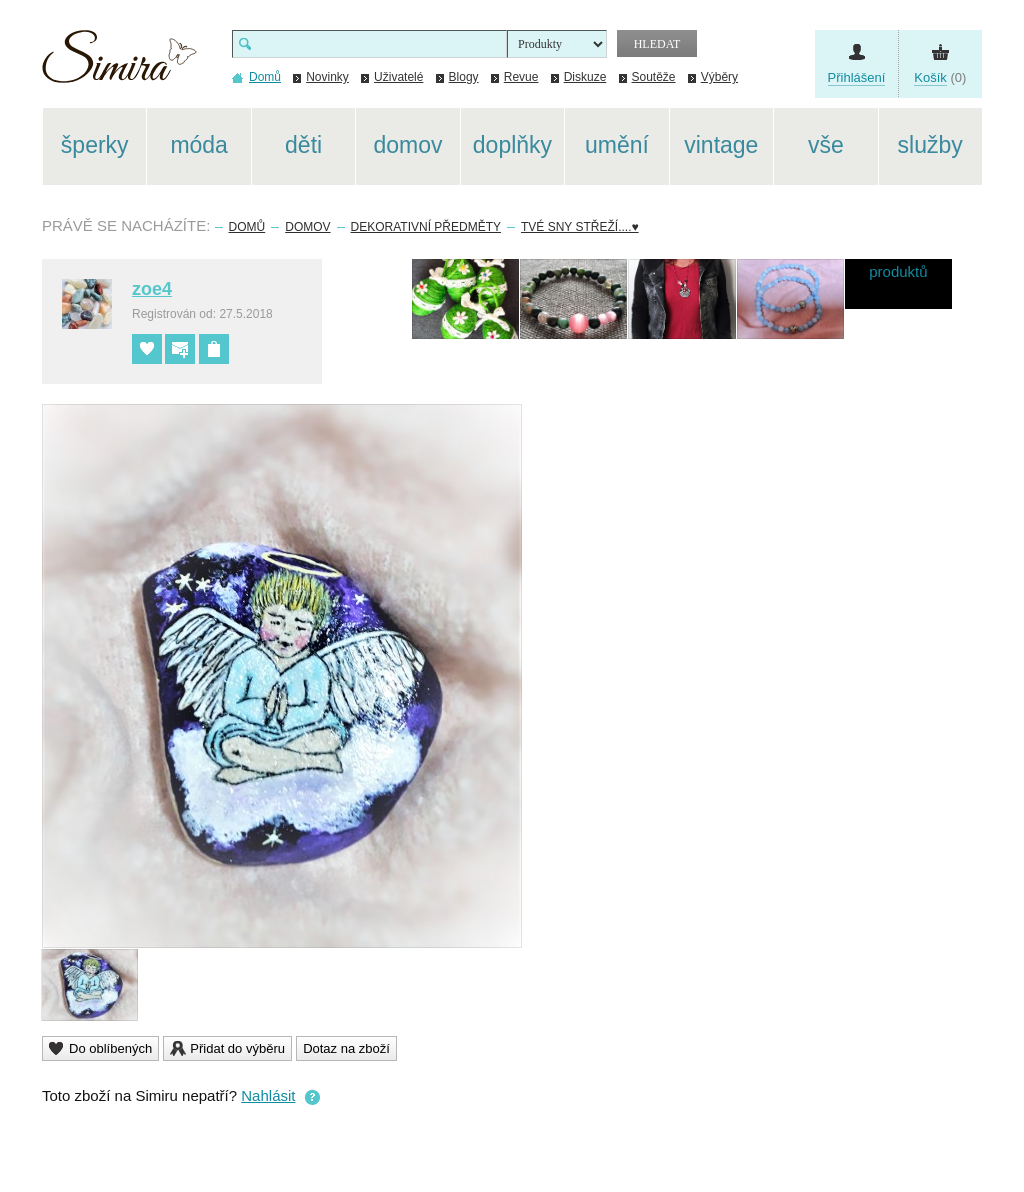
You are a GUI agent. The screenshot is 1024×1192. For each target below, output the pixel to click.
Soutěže (654, 77)
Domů (247, 227)
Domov (307, 227)
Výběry (719, 77)
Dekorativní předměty (426, 227)
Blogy (464, 77)
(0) (940, 78)
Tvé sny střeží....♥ (580, 227)
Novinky (327, 77)
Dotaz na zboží (346, 1048)
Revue (521, 77)
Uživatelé (398, 77)
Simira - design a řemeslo (119, 63)
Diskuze (585, 77)
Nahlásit (268, 1095)
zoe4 (152, 289)
